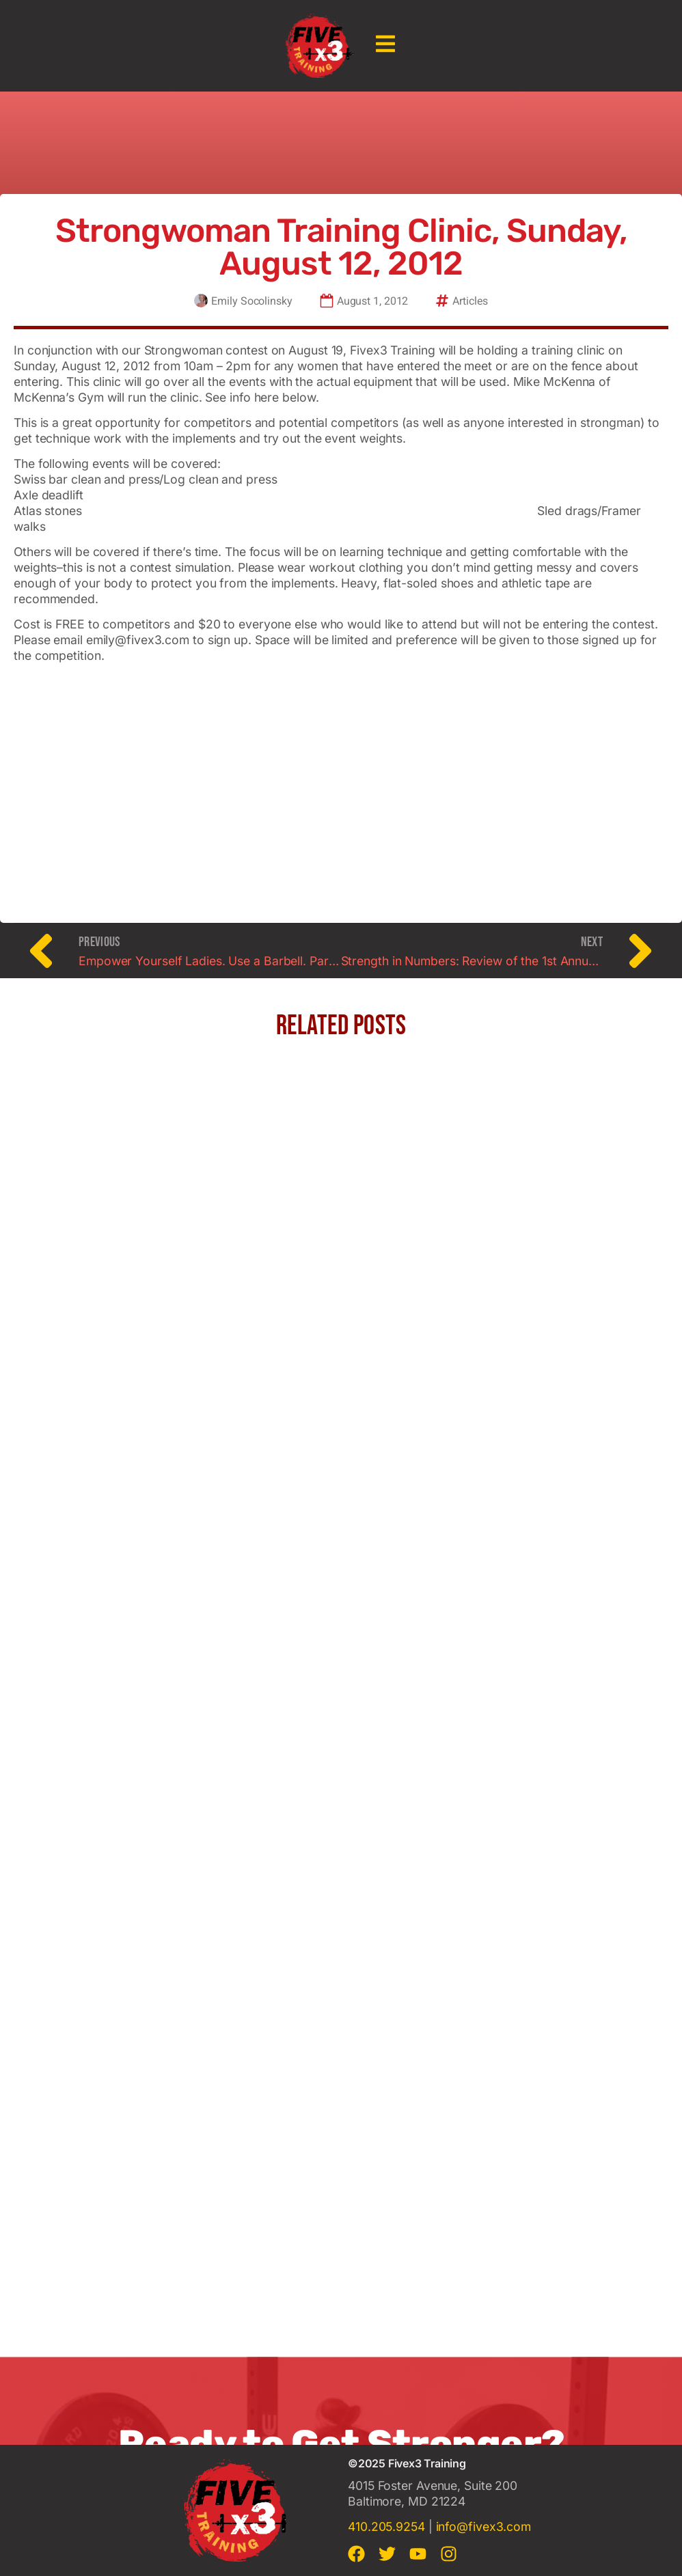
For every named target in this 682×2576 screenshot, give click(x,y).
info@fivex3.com (484, 2526)
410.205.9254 (386, 2526)
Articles (469, 302)
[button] (385, 45)
